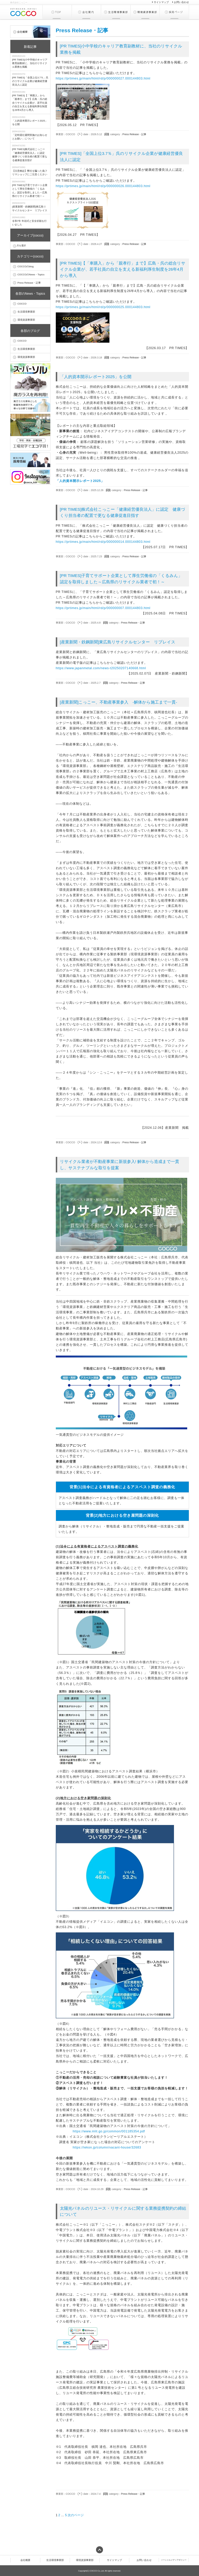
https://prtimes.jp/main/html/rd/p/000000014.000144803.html (103, 542)
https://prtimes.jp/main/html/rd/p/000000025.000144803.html (103, 307)
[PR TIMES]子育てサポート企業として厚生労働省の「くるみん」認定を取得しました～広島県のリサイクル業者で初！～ (30, 190)
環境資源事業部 (145, 12)
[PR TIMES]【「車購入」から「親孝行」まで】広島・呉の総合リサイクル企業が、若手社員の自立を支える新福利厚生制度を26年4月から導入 (123, 269)
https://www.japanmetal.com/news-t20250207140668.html (101, 668)
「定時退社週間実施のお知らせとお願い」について (29, 137)
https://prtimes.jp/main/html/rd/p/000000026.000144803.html (103, 186)
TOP (57, 12)
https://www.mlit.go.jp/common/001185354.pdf (109, 2131)
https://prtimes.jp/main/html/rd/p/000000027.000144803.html (103, 78)
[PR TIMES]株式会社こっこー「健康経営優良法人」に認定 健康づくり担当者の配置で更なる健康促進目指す (29, 154)
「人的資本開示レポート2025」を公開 (95, 376)
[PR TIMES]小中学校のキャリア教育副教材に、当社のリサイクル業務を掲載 (30, 63)
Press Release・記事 (82, 30)
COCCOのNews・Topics (31, 274)
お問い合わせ (181, 2)
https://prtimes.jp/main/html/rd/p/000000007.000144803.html (103, 608)
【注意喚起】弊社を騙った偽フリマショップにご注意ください (29, 173)
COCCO (22, 303)
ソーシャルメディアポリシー (173, 2560)
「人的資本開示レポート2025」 (80, 481)
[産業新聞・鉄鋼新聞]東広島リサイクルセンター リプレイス (118, 642)
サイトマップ (161, 2)
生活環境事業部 (116, 12)
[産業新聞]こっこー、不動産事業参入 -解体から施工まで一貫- (118, 702)
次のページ (76, 2515)
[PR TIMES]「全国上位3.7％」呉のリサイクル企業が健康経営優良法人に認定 (30, 81)
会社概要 (86, 12)
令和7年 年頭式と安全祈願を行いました (29, 223)
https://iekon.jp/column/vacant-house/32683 (107, 2147)
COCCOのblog (26, 266)
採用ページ (174, 12)
